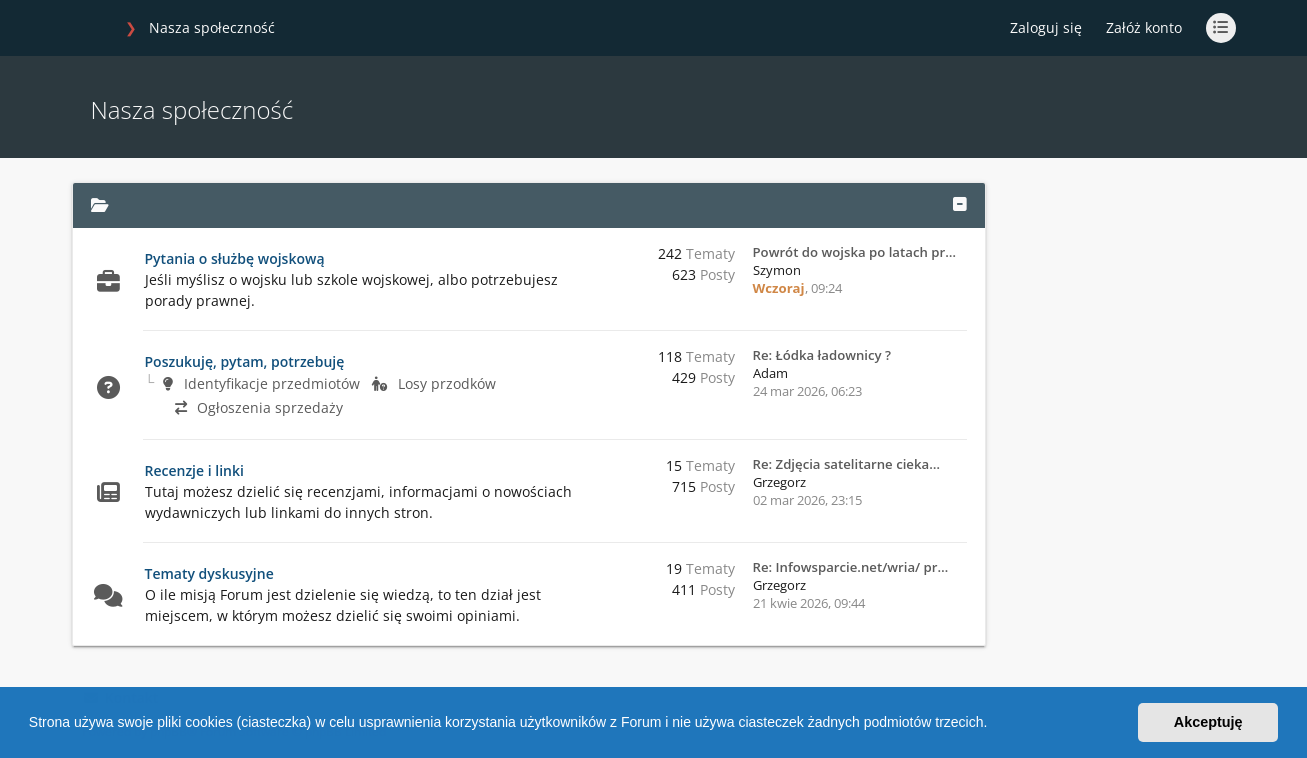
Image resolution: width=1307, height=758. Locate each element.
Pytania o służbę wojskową (235, 258)
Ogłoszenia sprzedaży (259, 407)
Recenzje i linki (194, 470)
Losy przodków (434, 383)
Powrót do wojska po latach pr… (854, 252)
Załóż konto (1144, 27)
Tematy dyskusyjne (209, 573)
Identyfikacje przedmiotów (261, 383)
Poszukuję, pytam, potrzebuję (245, 361)
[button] (994, 725)
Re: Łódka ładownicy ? (822, 355)
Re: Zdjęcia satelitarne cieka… (846, 464)
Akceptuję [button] (1208, 722)
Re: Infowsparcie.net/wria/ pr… (851, 567)
